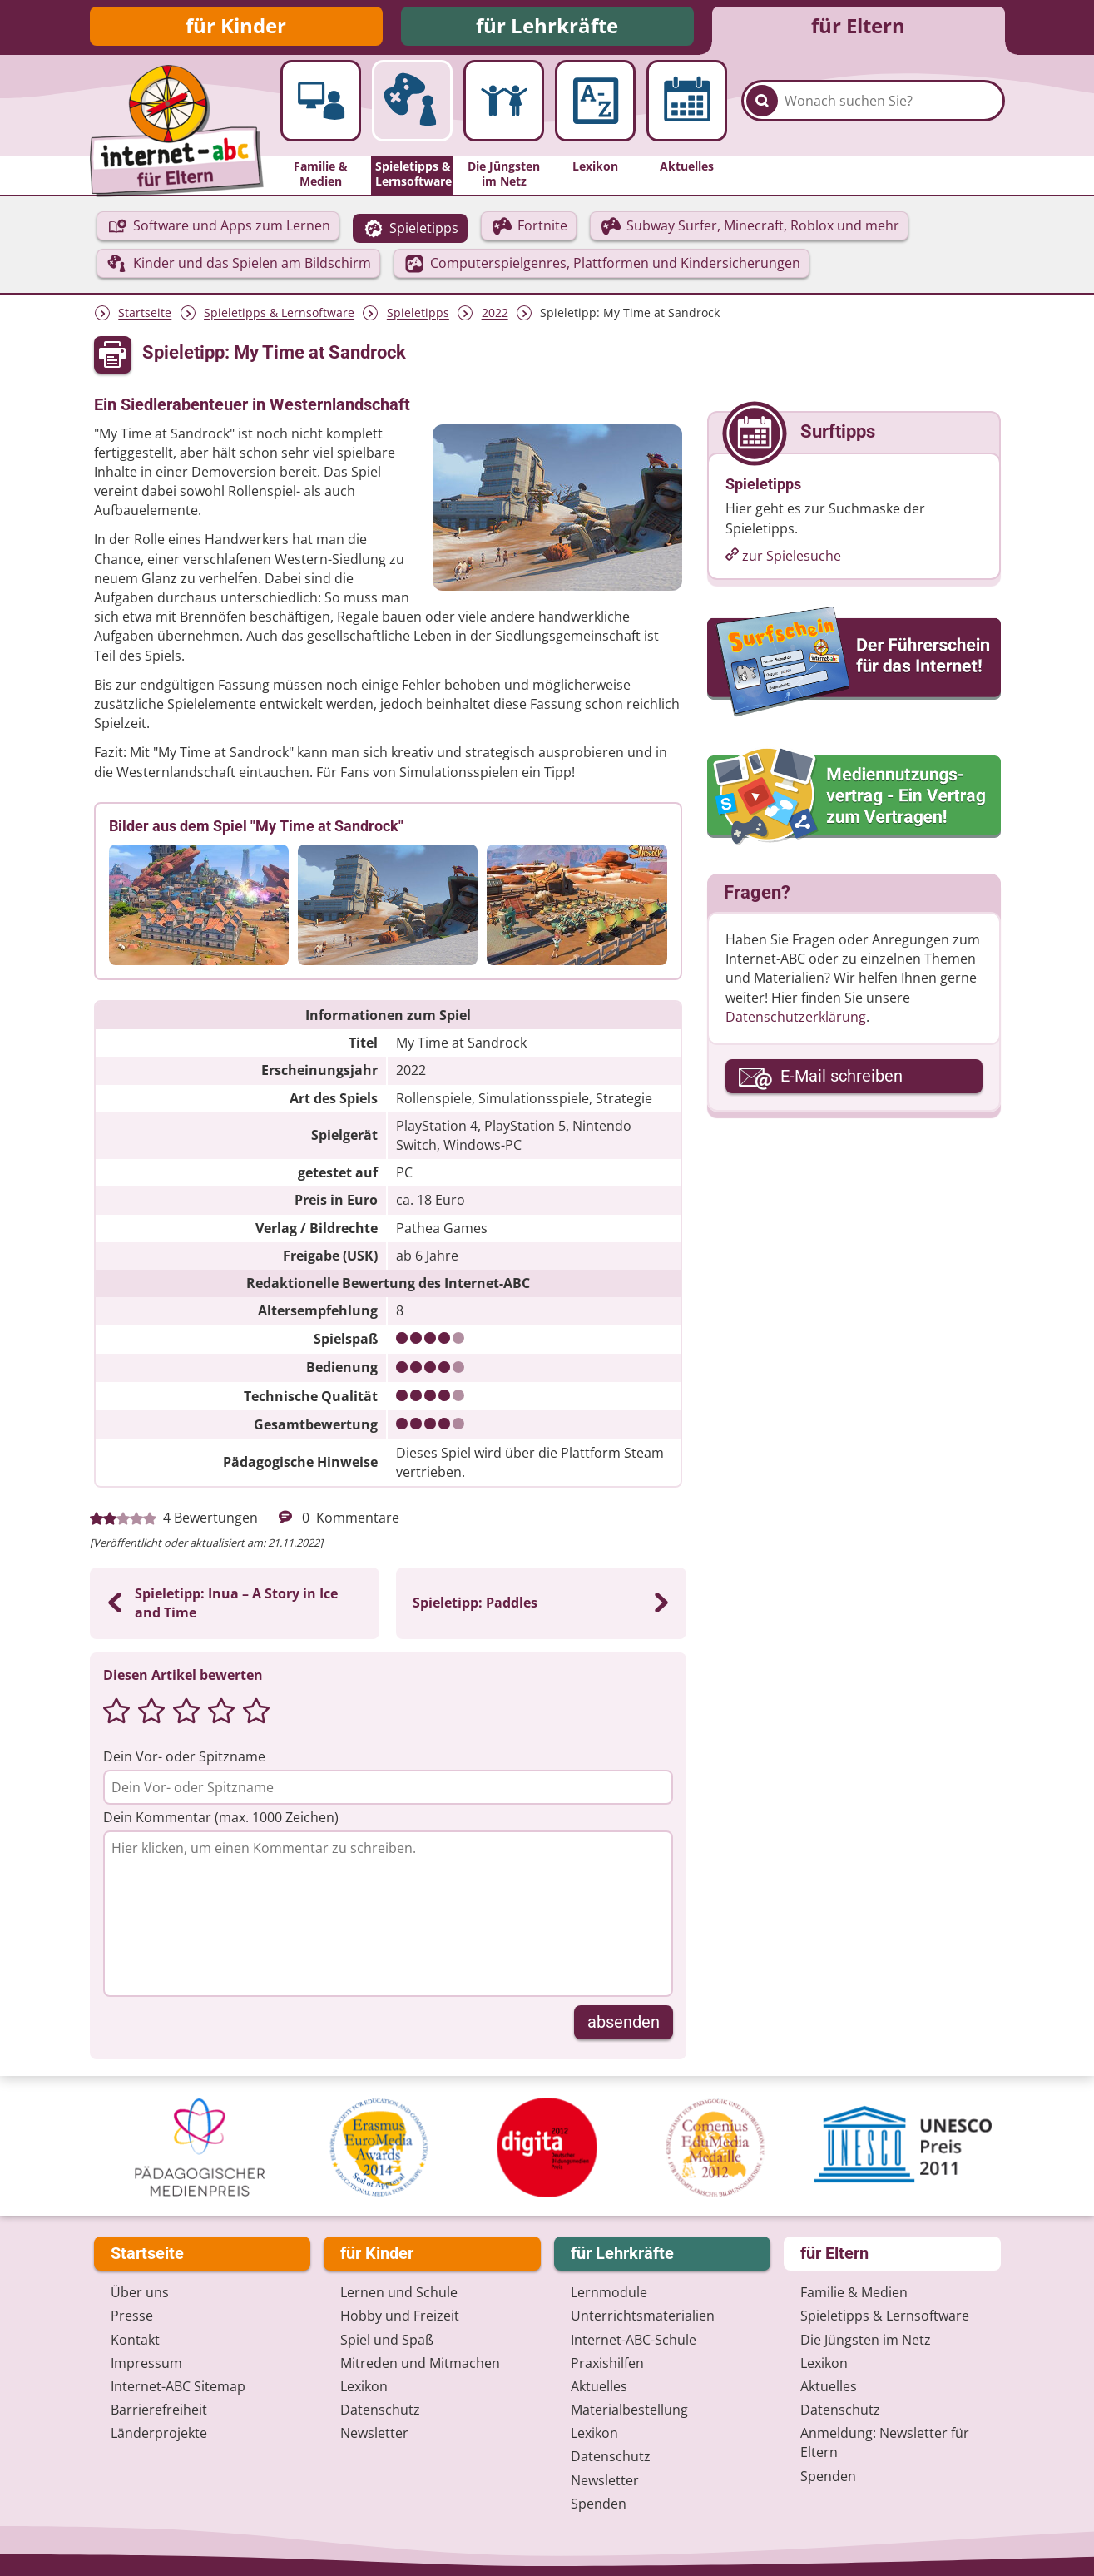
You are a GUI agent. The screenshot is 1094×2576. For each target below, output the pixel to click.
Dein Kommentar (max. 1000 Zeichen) (221, 1820)
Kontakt (135, 2340)
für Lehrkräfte (547, 27)
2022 (495, 316)
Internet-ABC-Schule (633, 2340)
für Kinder (236, 27)
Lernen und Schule (399, 2292)
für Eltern (858, 27)
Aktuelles (599, 2386)
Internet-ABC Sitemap (178, 2386)
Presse (132, 2315)
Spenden (598, 2503)
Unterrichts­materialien (643, 2315)
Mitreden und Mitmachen (420, 2363)
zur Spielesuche (791, 558)
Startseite (144, 316)
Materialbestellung (629, 2409)
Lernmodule (609, 2292)
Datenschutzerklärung (795, 1019)
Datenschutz (380, 2409)
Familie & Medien (854, 2292)
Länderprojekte (159, 2433)
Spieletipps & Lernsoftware (279, 316)
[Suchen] (762, 110)
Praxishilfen (607, 2363)
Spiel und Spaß (386, 2340)
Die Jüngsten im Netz (865, 2340)
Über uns (140, 2292)
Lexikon (364, 2386)
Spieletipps (418, 316)
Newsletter (374, 2433)
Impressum (146, 2363)
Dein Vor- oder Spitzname (184, 1759)
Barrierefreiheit (159, 2409)
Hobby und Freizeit (399, 2315)
